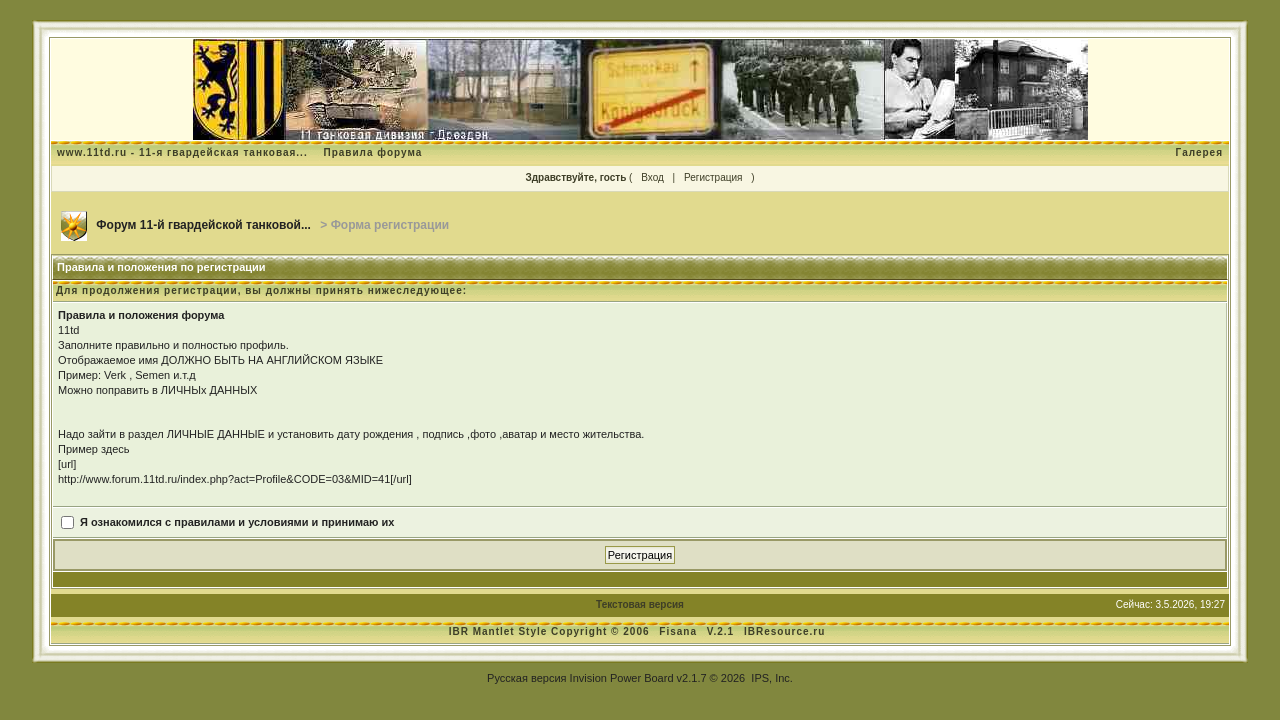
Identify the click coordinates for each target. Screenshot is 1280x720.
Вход (652, 177)
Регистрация (713, 177)
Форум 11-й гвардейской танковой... (203, 225)
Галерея (1199, 152)
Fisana (679, 631)
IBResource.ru (784, 631)
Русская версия (526, 678)
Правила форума (372, 152)
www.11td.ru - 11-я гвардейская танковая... (182, 152)
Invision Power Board (622, 678)
